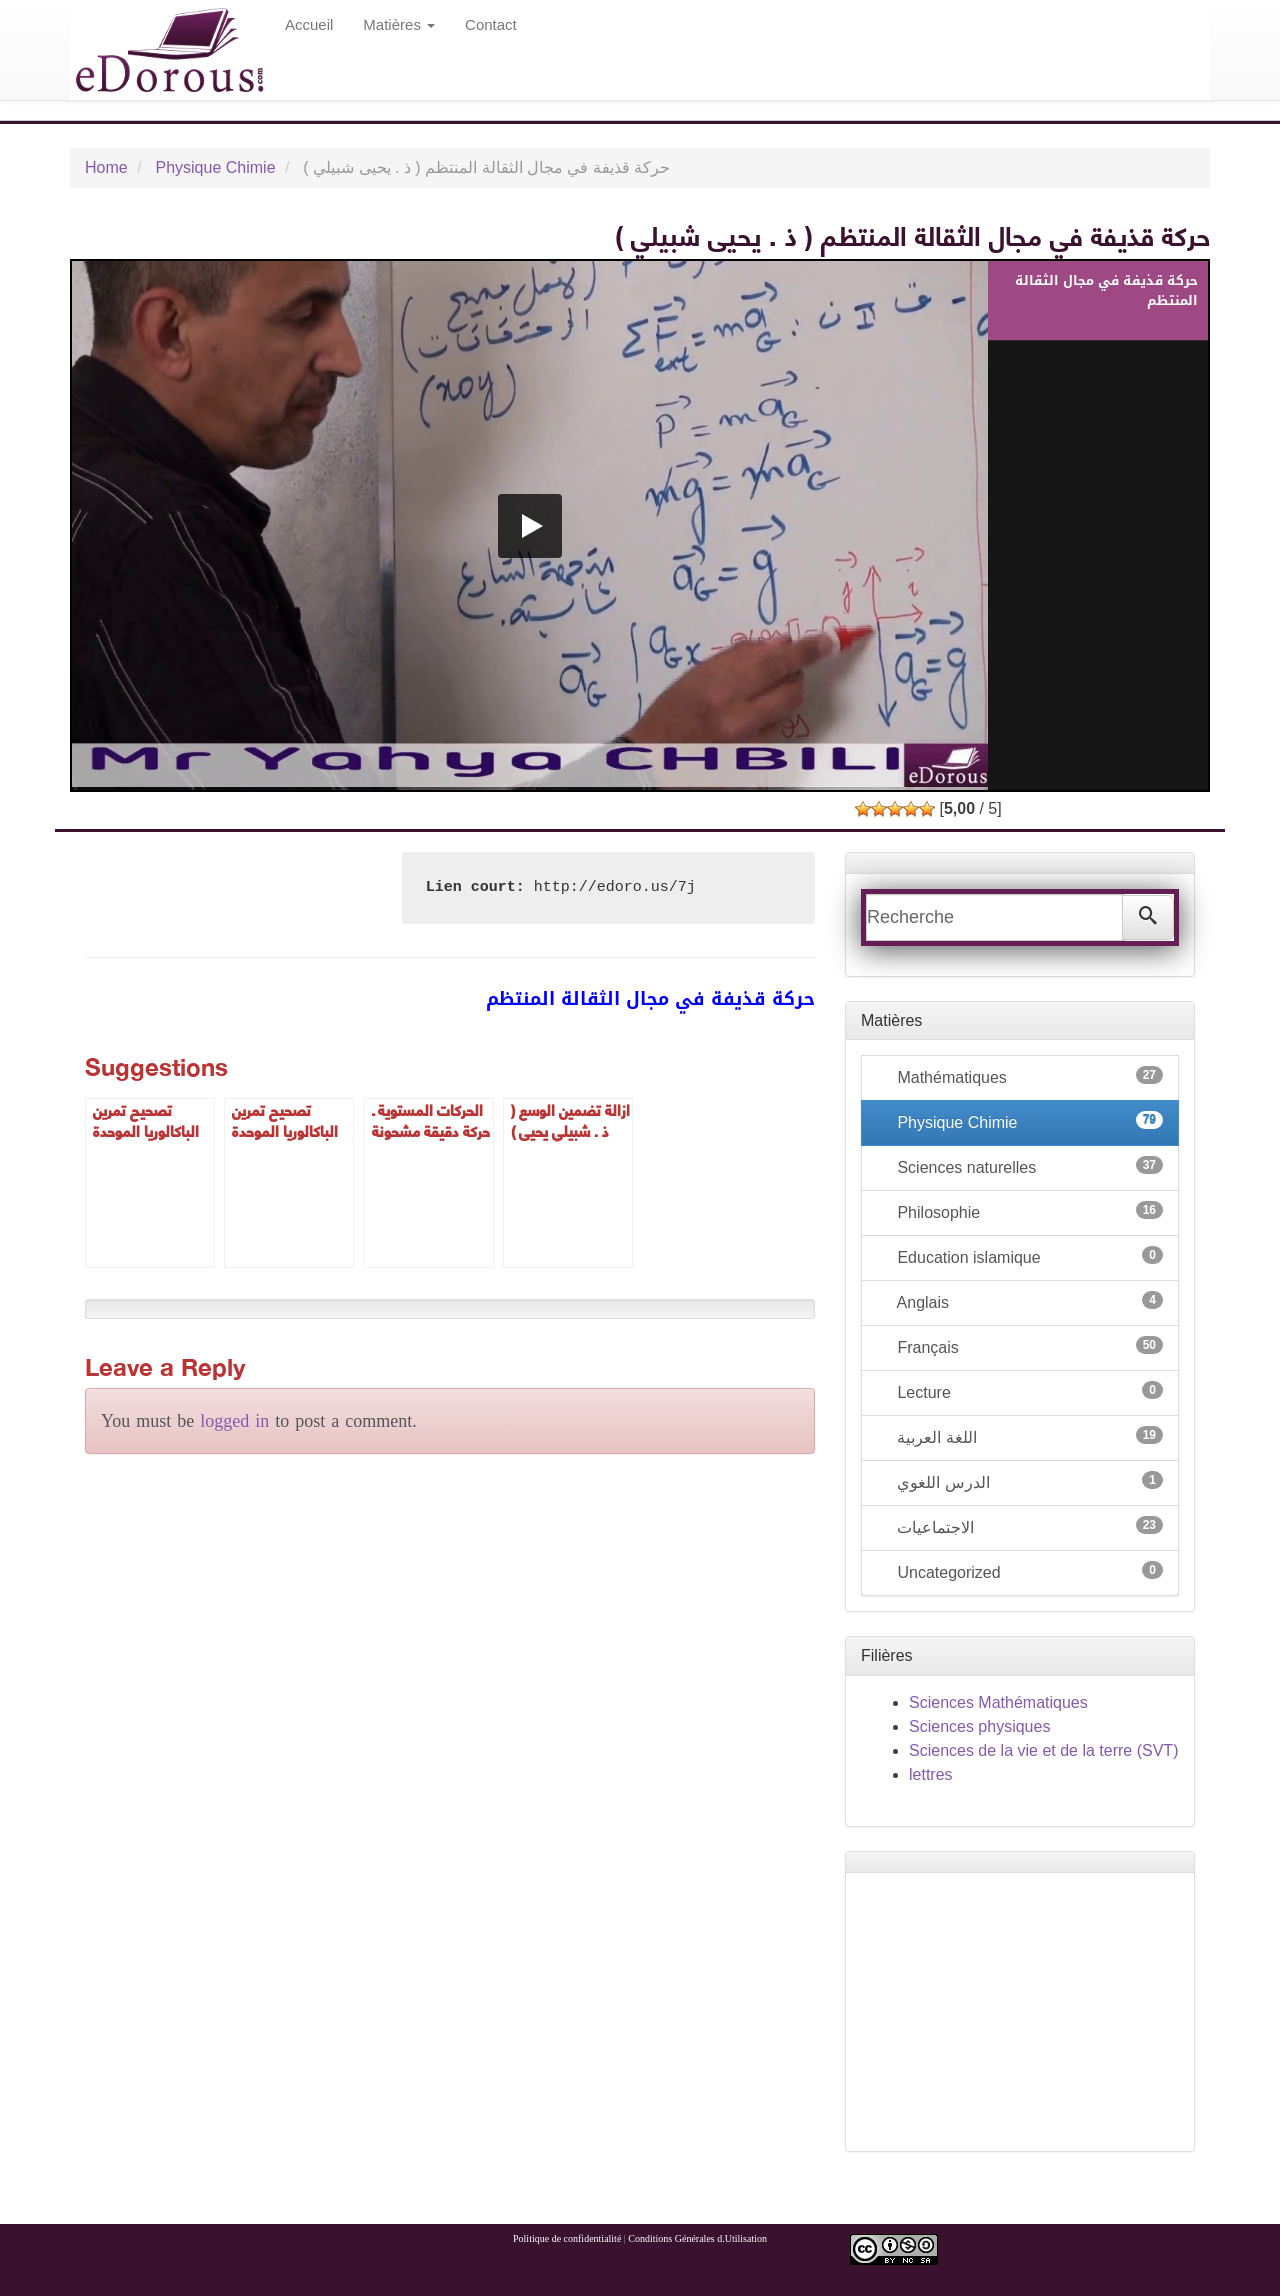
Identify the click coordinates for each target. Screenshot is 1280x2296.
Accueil (309, 24)
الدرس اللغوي (1028, 1481)
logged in (234, 1421)
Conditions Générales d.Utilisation (697, 2238)
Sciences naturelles (1028, 1166)
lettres (931, 1774)
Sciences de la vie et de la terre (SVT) (1043, 1750)
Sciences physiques (979, 1726)
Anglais (1028, 1301)
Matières (399, 24)
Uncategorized (1028, 1571)
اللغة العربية (1028, 1436)
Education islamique (1028, 1256)
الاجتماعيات (1028, 1526)
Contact (491, 24)
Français (1028, 1346)
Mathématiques (1028, 1076)
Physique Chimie (215, 167)
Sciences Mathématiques (998, 1702)
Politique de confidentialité (567, 2238)
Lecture (1028, 1391)
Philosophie (1028, 1211)
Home (106, 167)
